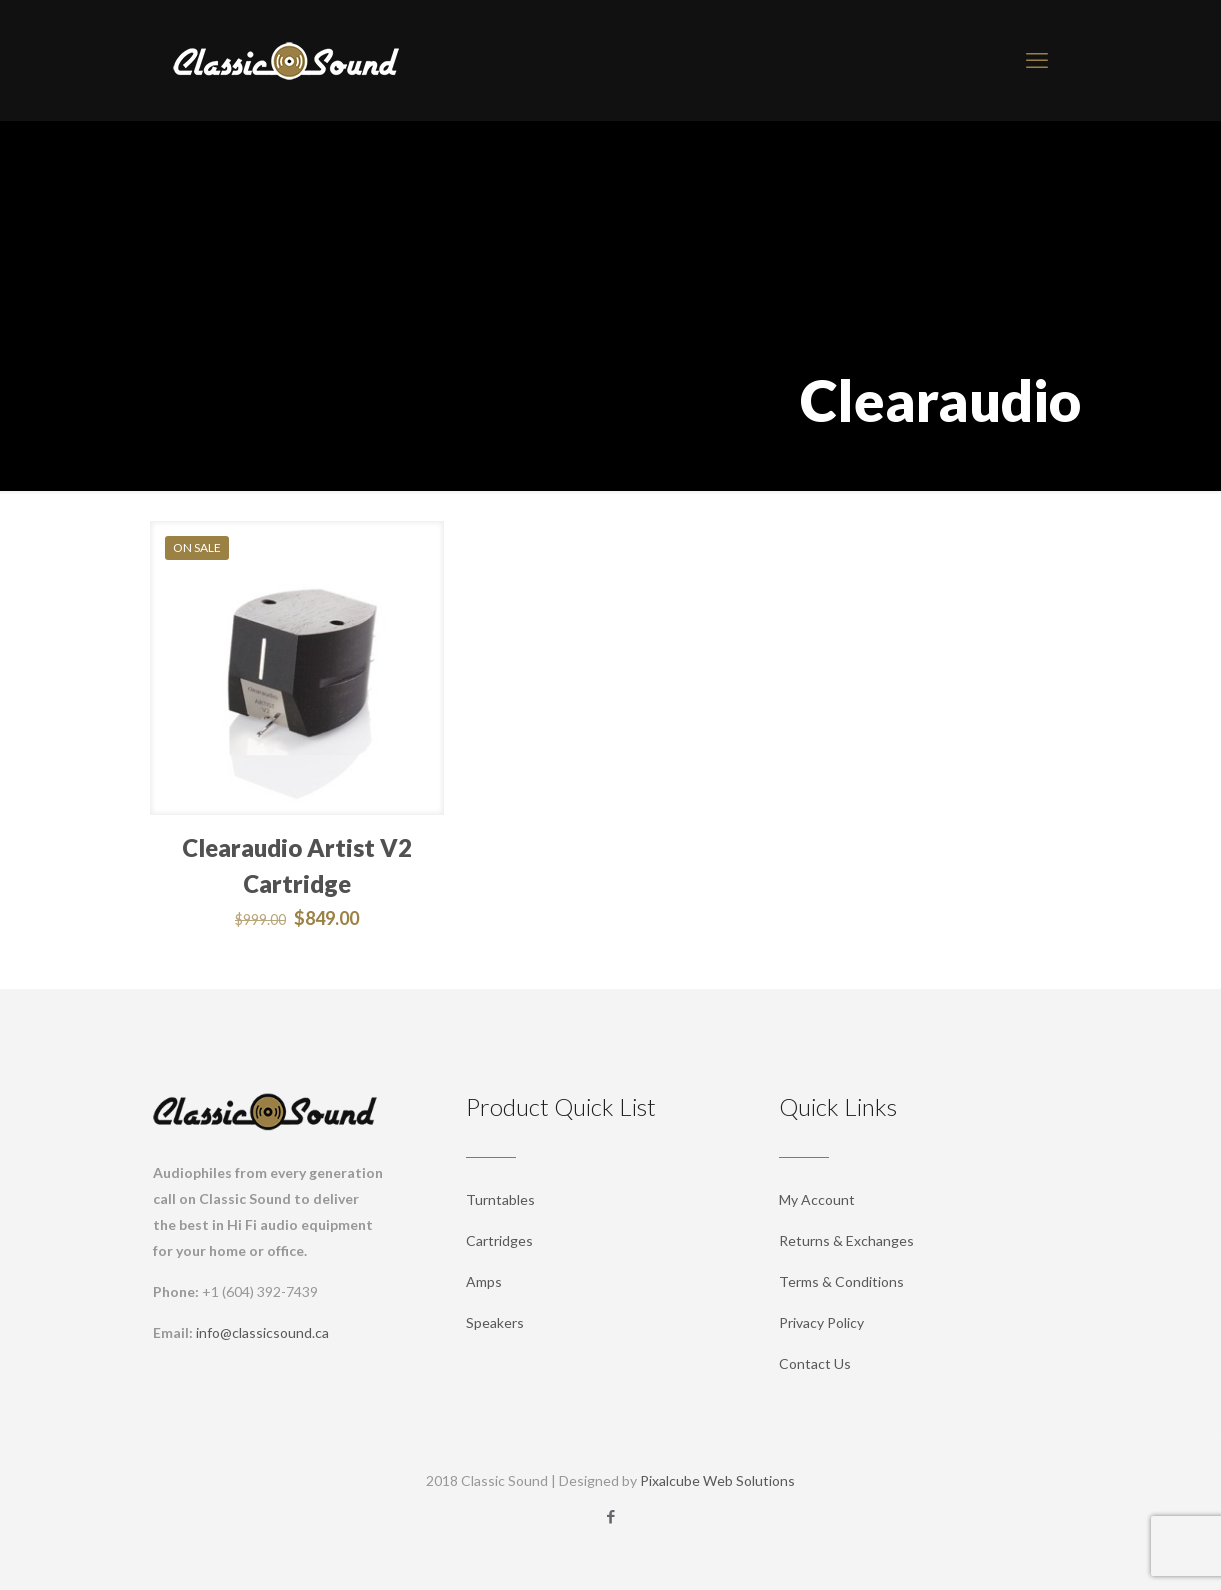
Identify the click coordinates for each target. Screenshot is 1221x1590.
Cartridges (499, 1240)
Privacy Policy (821, 1322)
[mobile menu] (1037, 60)
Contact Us (815, 1363)
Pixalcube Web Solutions (717, 1480)
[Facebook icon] (610, 1516)
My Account (817, 1199)
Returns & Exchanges (846, 1240)
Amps (484, 1281)
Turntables (500, 1199)
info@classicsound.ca (262, 1332)
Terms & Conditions (841, 1281)
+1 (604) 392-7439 (260, 1291)
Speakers (495, 1322)
